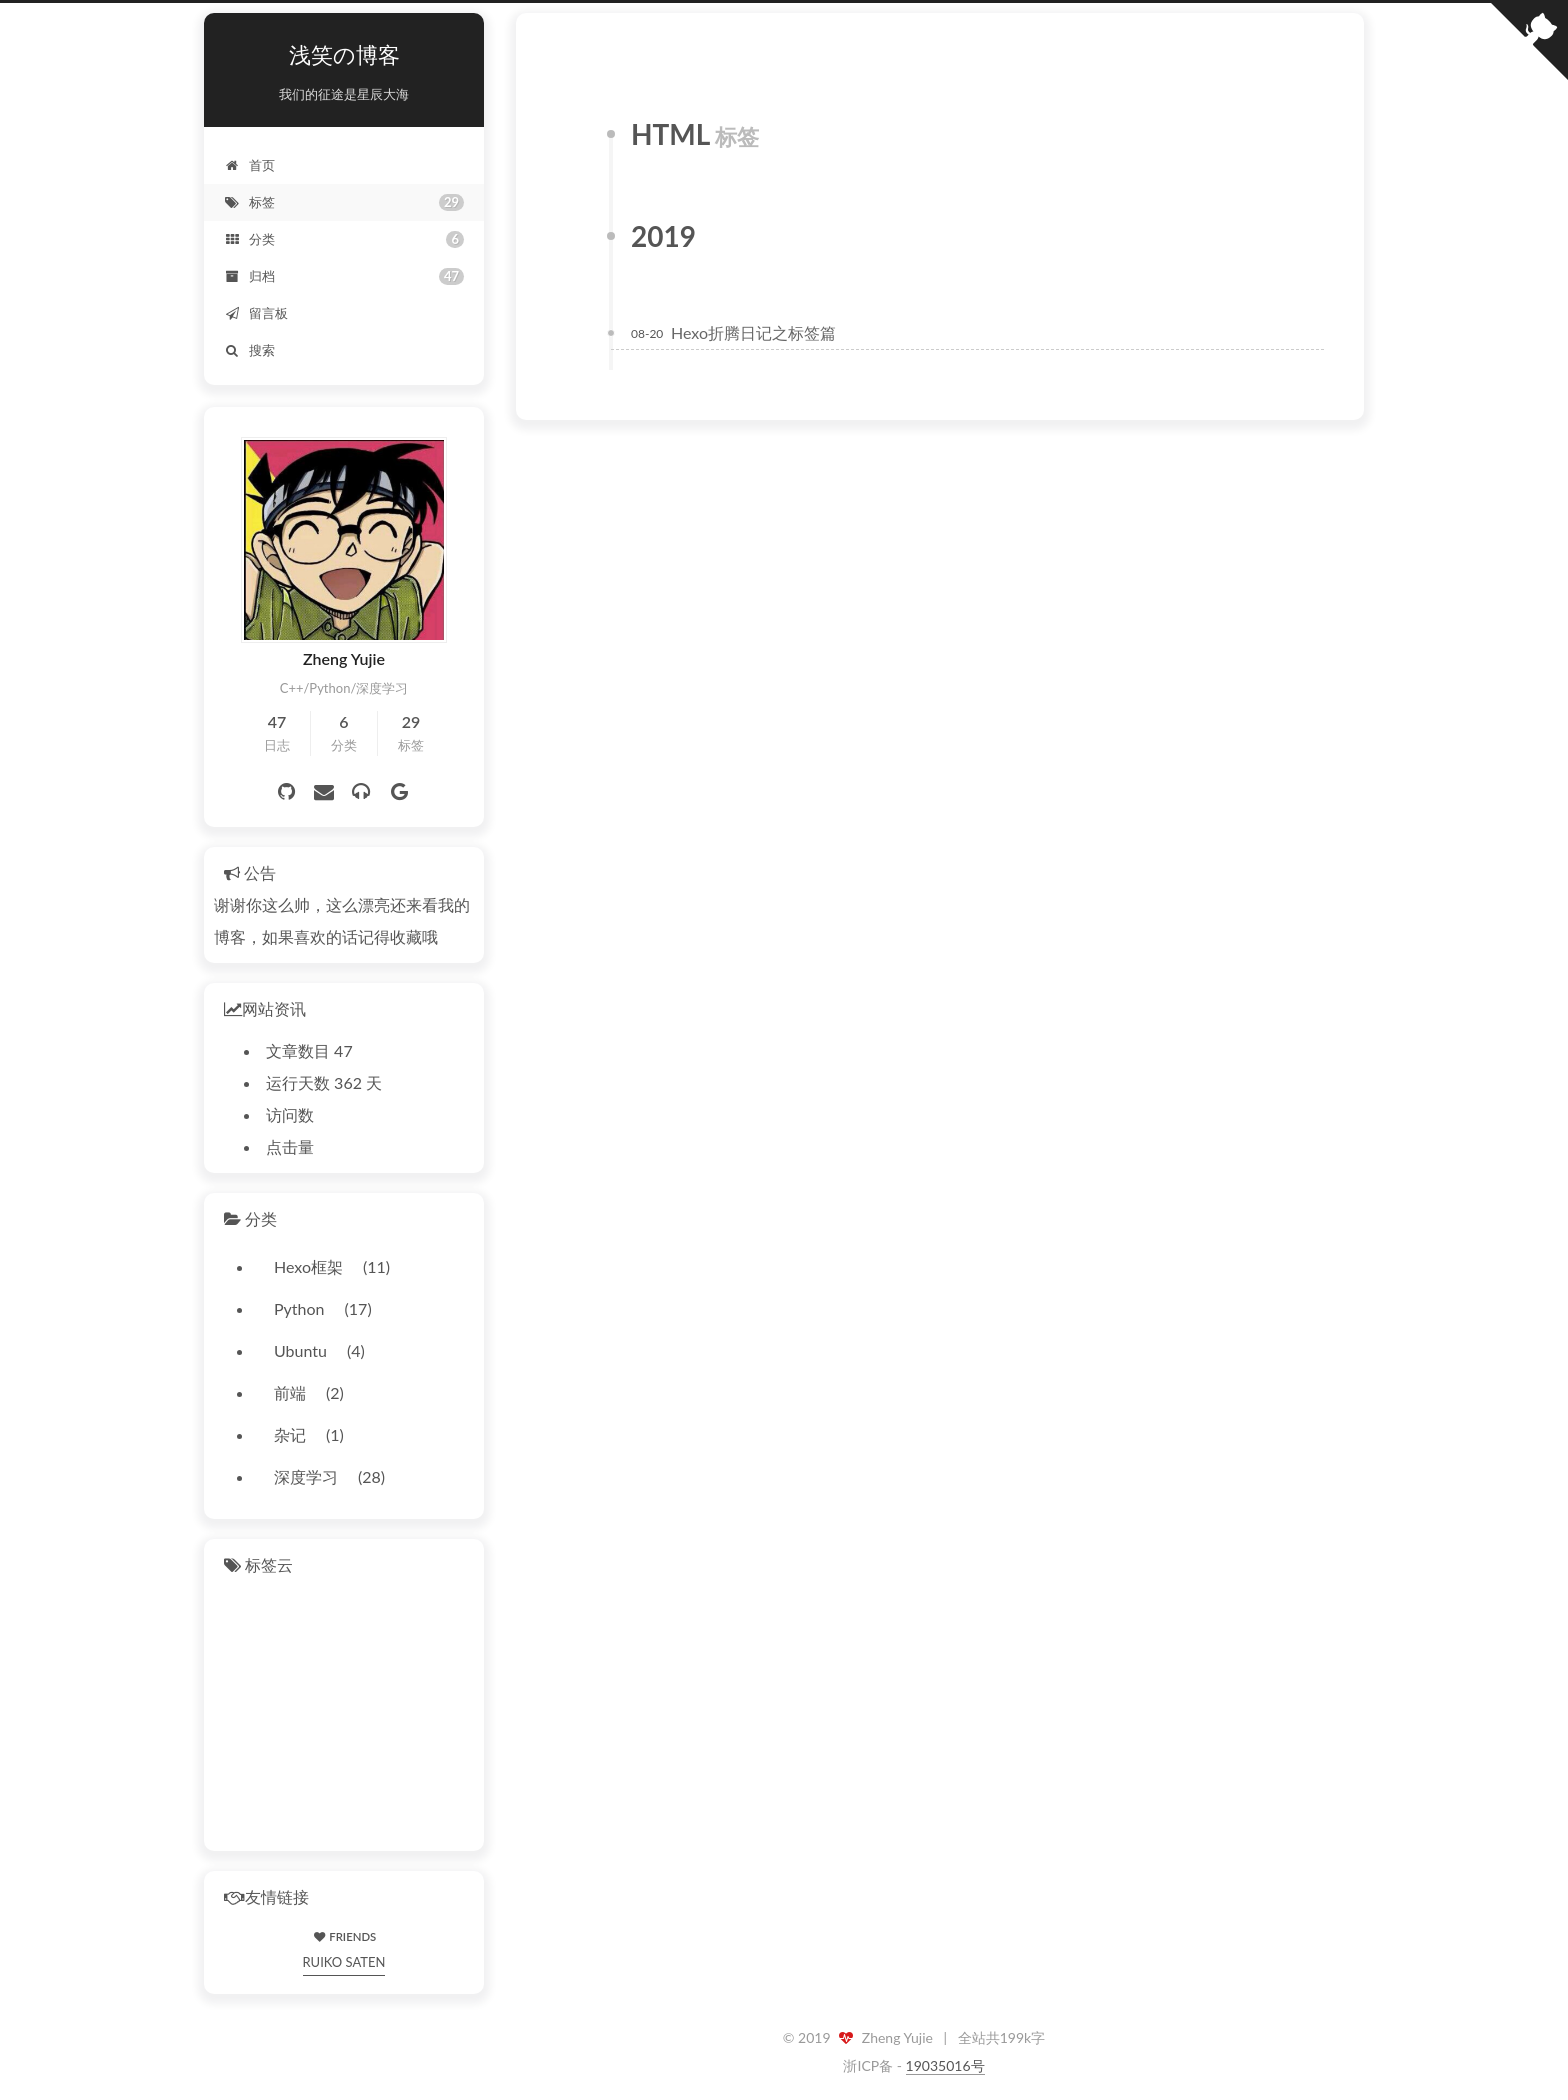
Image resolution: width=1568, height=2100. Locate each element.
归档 (344, 276)
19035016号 (945, 2065)
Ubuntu (300, 1350)
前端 (290, 1392)
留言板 (256, 313)
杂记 (290, 1434)
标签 (344, 202)
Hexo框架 (308, 1266)
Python (299, 1308)
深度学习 (306, 1476)
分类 (344, 239)
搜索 (249, 350)
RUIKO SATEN (344, 1962)
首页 (249, 165)
